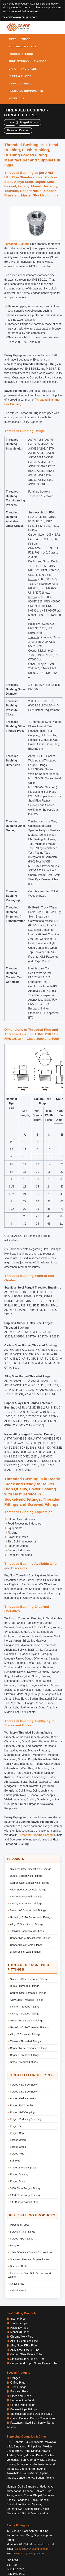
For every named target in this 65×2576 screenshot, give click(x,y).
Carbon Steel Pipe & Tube (26, 2354)
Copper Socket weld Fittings (26, 1944)
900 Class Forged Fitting (24, 2201)
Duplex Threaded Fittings (24, 1985)
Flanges (14, 2245)
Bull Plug (15, 2160)
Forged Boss (17, 2181)
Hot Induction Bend (22, 2400)
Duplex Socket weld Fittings (26, 1875)
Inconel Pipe (18, 2318)
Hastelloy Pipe (19, 2327)
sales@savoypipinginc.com (20, 17)
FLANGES (40, 61)
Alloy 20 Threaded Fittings (25, 2034)
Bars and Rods (18, 2266)
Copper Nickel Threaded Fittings (28, 2048)
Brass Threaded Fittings (24, 2061)
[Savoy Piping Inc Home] (18, 27)
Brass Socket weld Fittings (25, 1951)
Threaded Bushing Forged (35, 1835)
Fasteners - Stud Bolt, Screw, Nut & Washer (29, 2275)
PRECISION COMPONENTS (26, 91)
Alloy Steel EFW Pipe (23, 2345)
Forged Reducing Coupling (25, 2119)
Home (10, 122)
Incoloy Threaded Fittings (24, 2013)
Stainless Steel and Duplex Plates (29, 2259)
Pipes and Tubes (19, 2224)
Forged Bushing (19, 2174)
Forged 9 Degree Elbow (24, 2091)
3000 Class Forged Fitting (25, 2188)
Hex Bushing (12, 404)
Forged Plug (17, 2153)
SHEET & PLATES (20, 76)
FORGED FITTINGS (21, 54)
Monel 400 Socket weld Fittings (28, 1910)
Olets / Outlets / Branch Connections (31, 2252)
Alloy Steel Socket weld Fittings (28, 1889)
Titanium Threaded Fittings (25, 2041)
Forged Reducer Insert (23, 2098)
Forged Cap (17, 2133)
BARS (12, 68)
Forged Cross (18, 2146)
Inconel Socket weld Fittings (26, 1896)
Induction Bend (18, 2290)
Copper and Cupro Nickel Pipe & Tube (33, 2363)
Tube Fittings (18, 2387)
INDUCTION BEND (20, 83)
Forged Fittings (29, 122)
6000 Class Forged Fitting (25, 2195)
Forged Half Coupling (22, 2112)
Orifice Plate (17, 2283)
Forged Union (18, 2139)
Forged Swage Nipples (23, 2167)
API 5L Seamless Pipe (24, 2340)
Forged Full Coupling (22, 2105)
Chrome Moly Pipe (21, 2336)
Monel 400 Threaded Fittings (26, 2020)
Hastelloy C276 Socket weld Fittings (31, 1917)
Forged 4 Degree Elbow (24, 2084)
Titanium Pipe (18, 2323)
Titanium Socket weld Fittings (27, 1930)
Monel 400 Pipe (20, 2332)
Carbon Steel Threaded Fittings (28, 1992)
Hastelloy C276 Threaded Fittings (29, 2027)
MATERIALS (16, 98)
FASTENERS (29, 68)
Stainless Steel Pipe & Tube (27, 2358)
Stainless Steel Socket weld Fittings (30, 1868)
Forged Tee (16, 2126)
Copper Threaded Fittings (25, 2054)
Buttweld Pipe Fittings (22, 2231)
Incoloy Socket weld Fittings (26, 1903)
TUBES (26, 39)
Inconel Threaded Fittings (24, 2006)
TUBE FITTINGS (19, 61)
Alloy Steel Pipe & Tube (24, 2350)
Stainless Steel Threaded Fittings (29, 1979)
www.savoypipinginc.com (29, 2553)
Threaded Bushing (18, 130)
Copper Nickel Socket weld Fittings (30, 1937)
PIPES (12, 39)
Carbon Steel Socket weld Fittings (29, 1882)
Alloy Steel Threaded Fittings (26, 1999)
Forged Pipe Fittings (21, 2238)
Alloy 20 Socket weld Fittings (26, 1924)
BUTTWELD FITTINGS (22, 46)
